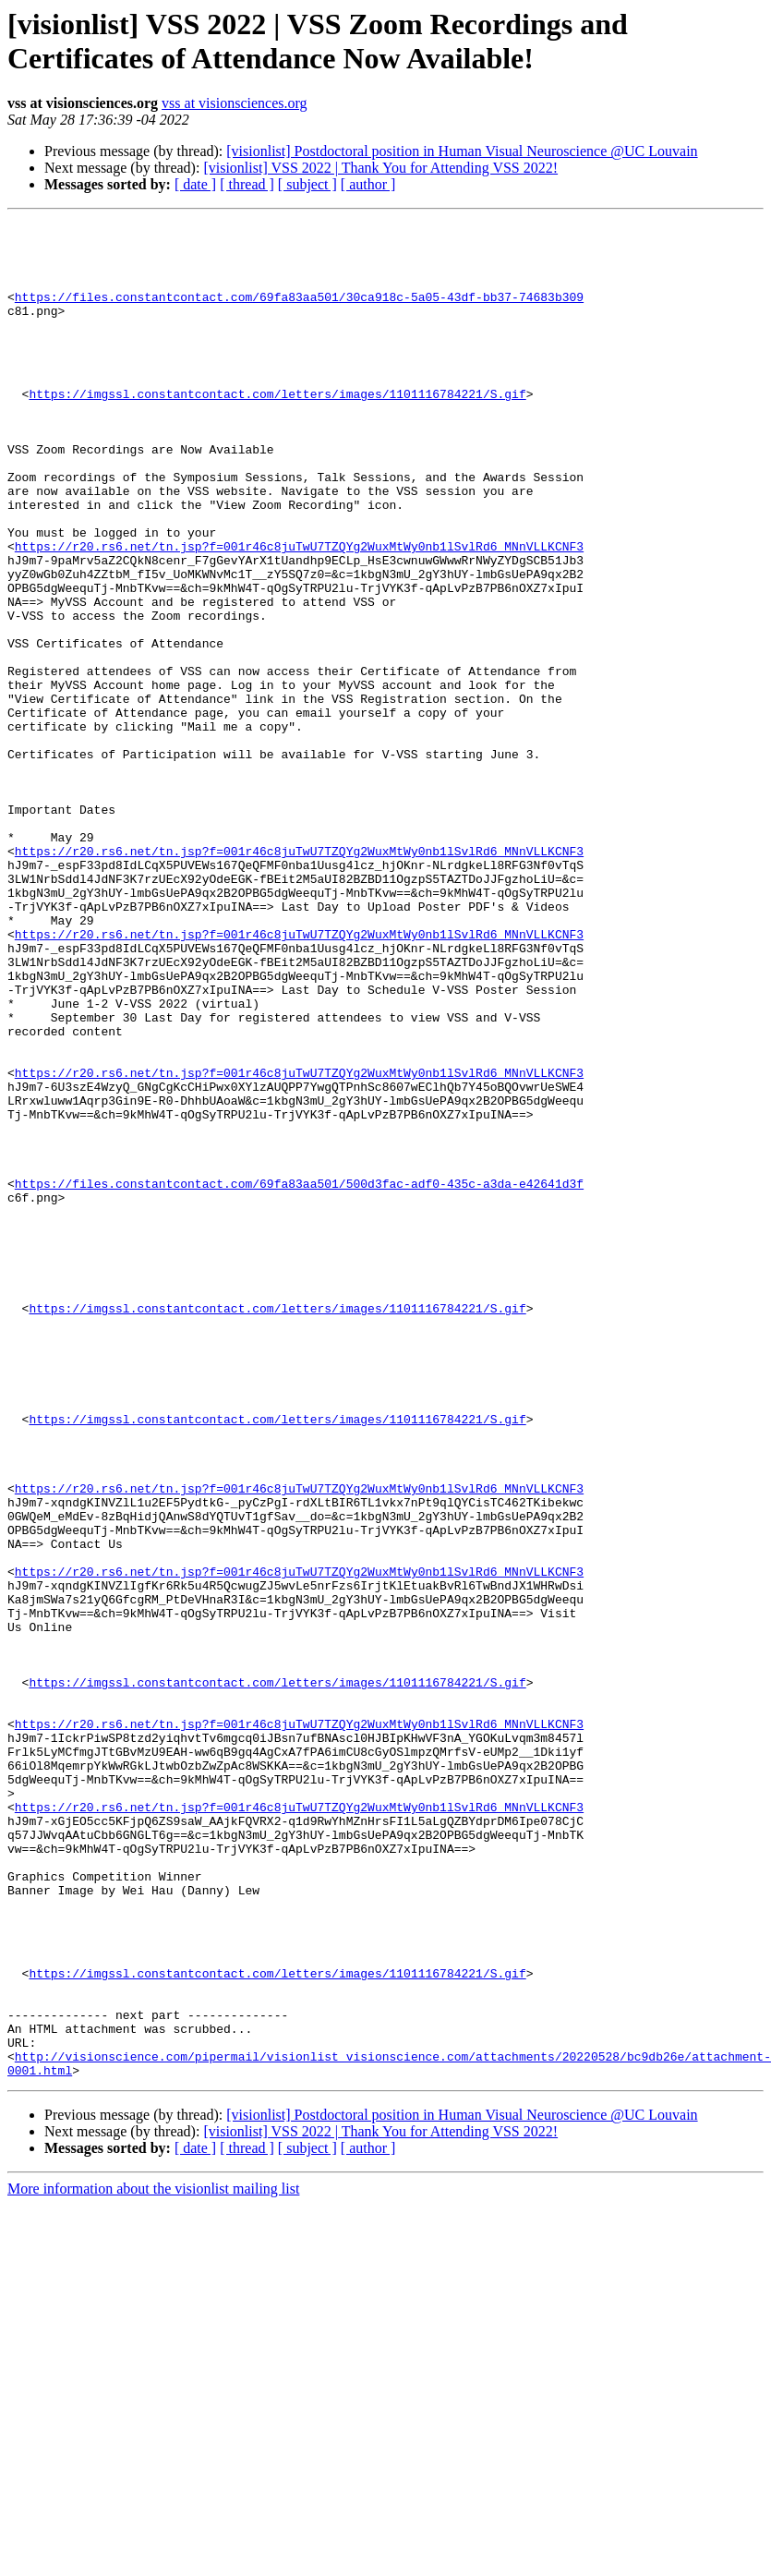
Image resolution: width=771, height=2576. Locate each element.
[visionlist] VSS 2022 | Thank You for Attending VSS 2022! (380, 167)
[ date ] (195, 184)
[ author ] (368, 184)
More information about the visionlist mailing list (153, 2560)
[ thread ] (247, 184)
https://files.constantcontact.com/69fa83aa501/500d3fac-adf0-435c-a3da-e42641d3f (299, 1377)
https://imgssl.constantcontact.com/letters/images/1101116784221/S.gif (277, 429)
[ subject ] (307, 184)
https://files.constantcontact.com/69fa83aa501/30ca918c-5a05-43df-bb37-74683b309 (299, 313)
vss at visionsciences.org (234, 103)
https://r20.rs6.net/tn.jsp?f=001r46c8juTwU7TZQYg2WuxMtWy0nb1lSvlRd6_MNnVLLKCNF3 (299, 612)
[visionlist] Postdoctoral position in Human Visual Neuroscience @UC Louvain (461, 151)
